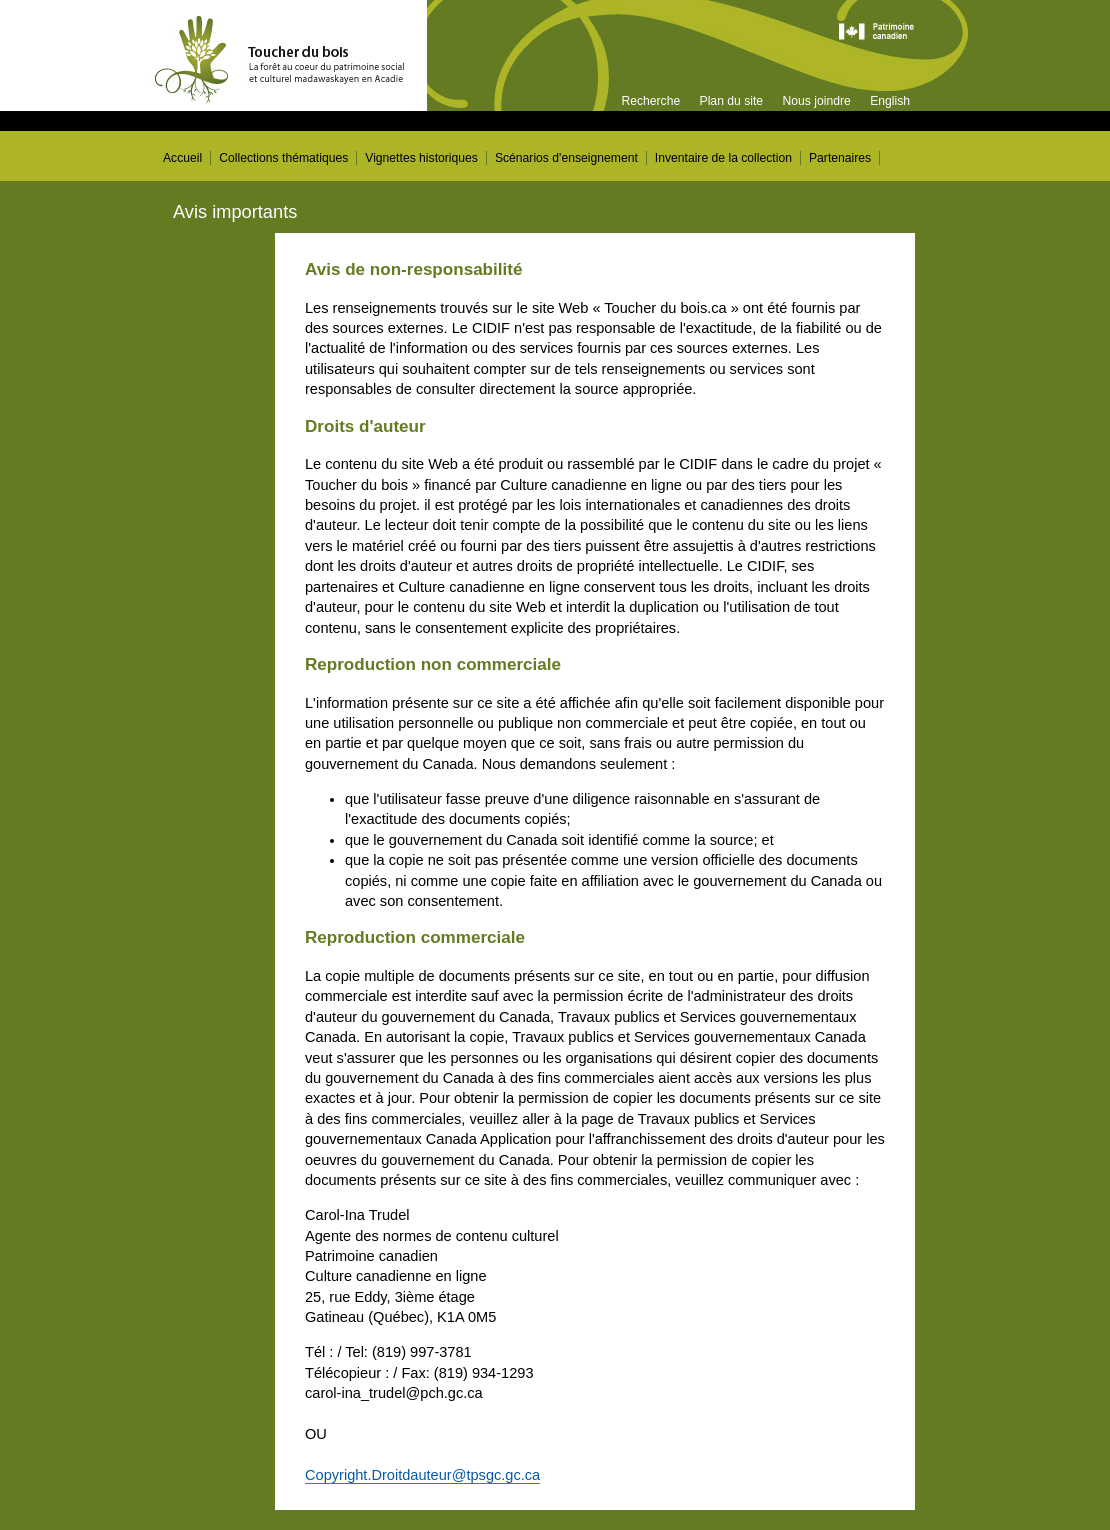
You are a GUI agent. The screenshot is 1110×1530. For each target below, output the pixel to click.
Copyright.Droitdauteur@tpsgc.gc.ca (422, 1475)
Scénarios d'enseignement (566, 158)
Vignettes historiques (421, 158)
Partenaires (840, 158)
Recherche (650, 101)
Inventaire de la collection (723, 158)
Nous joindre (816, 101)
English (890, 101)
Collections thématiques (283, 158)
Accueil (182, 158)
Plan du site (732, 101)
